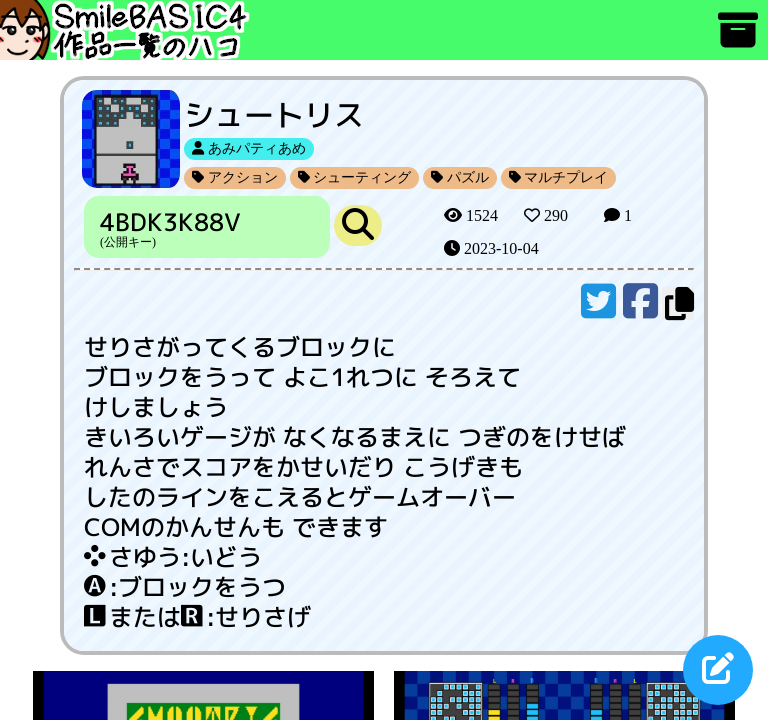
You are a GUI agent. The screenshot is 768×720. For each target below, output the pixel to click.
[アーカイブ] (738, 39)
